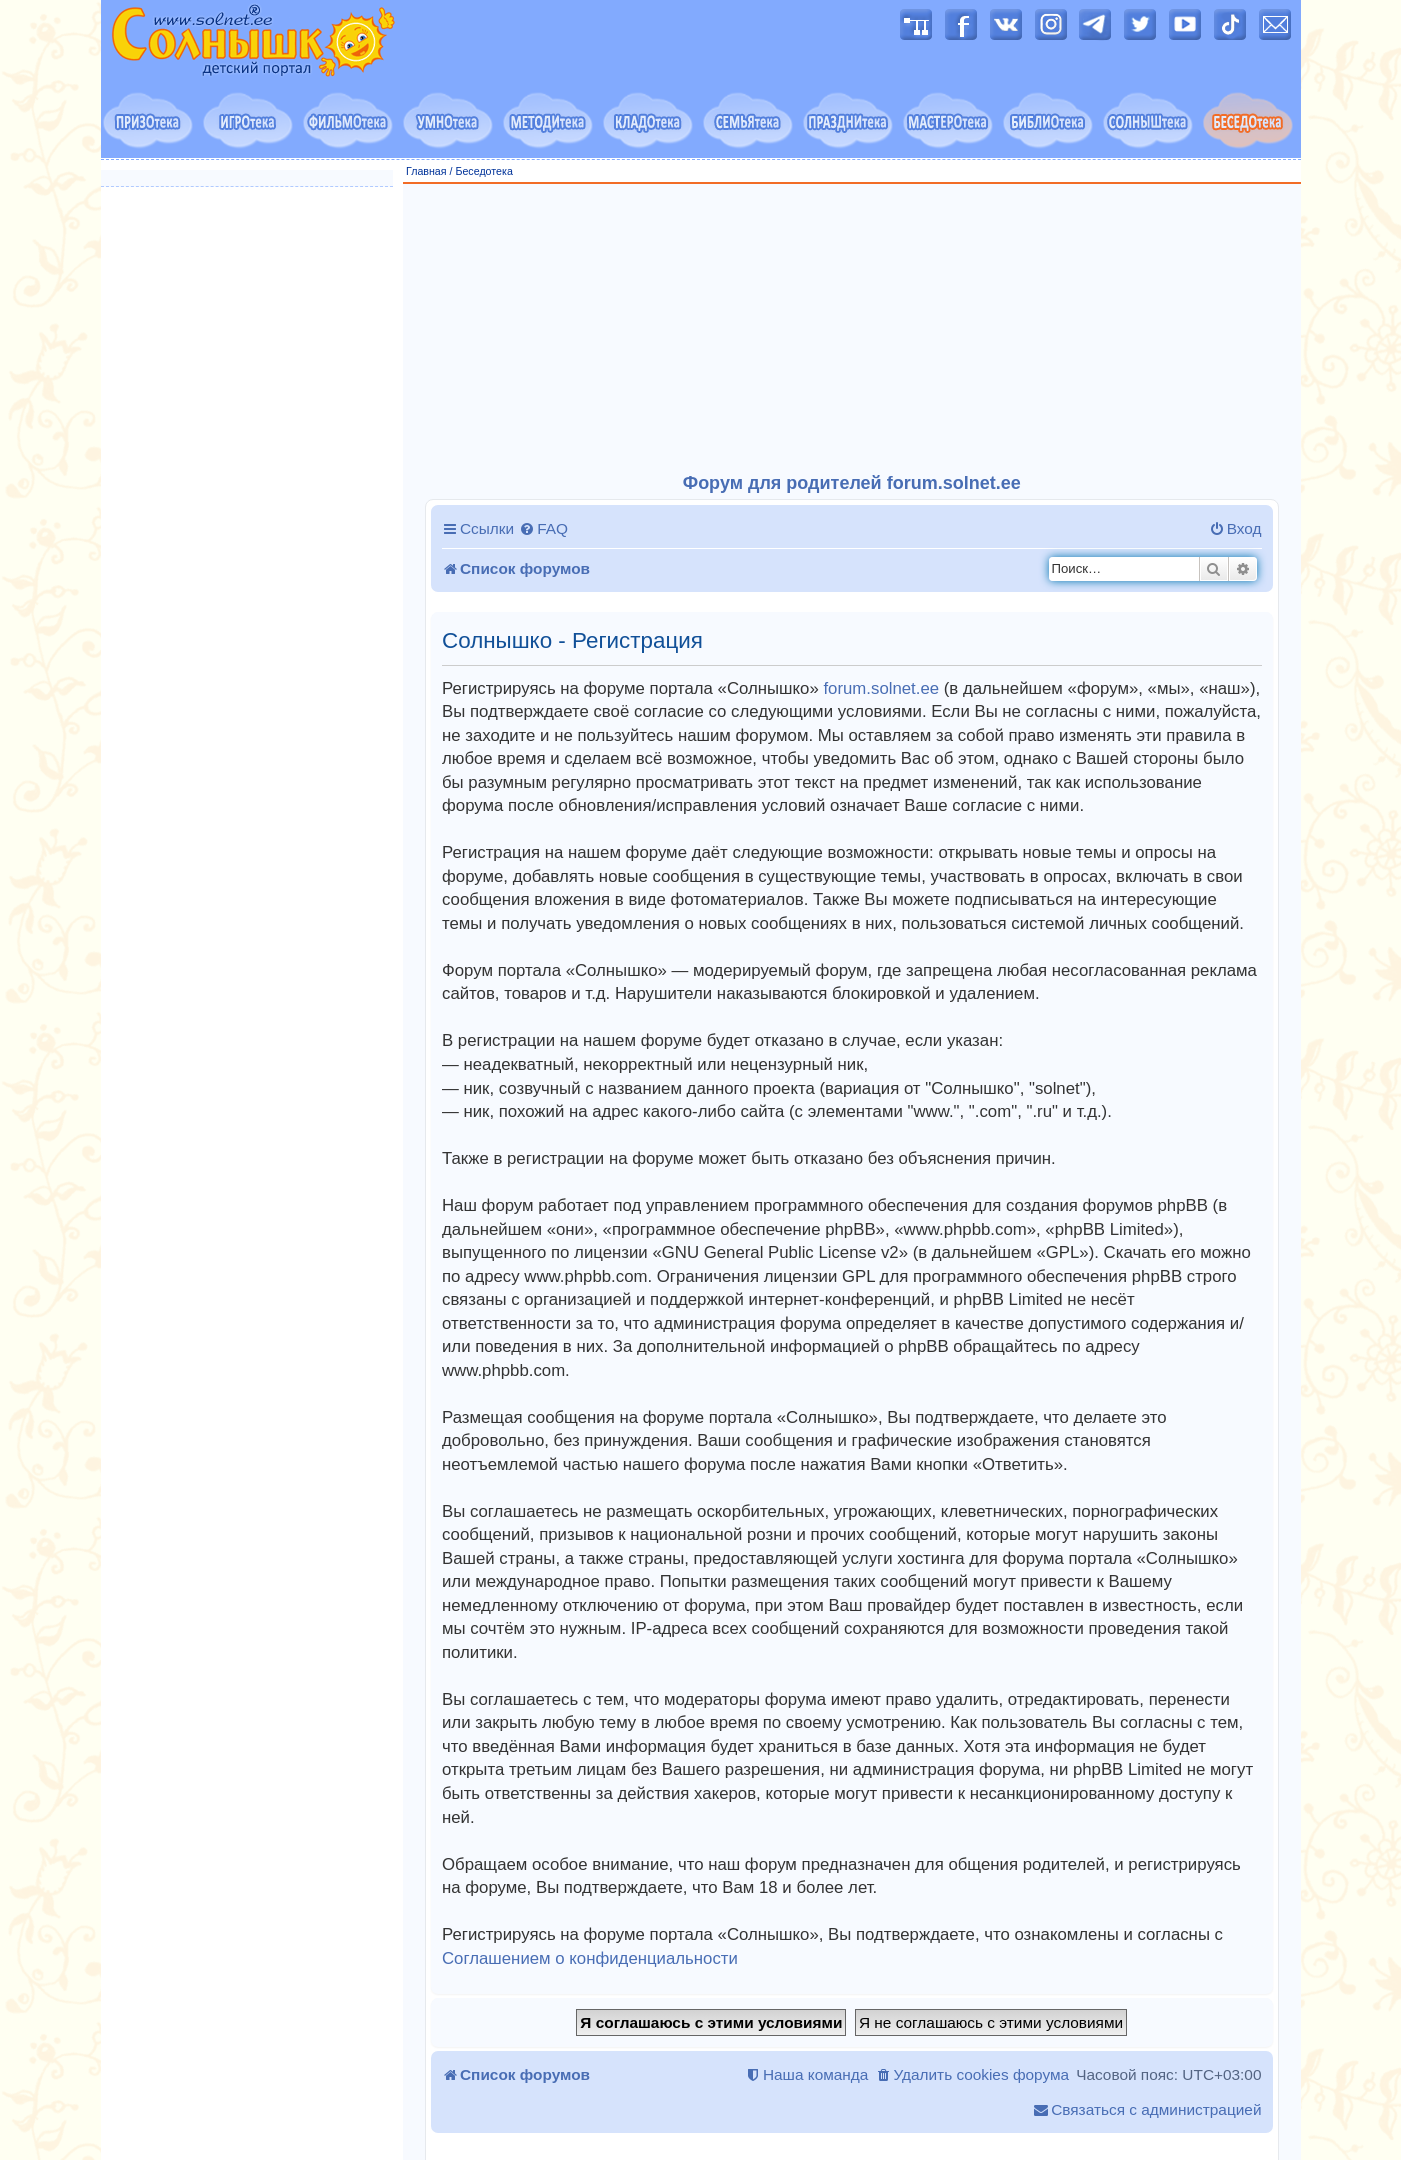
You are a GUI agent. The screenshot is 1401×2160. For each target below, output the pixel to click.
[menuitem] (543, 529)
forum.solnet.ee (881, 688)
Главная (426, 171)
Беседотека (483, 171)
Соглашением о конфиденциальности (590, 1958)
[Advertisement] (852, 329)
